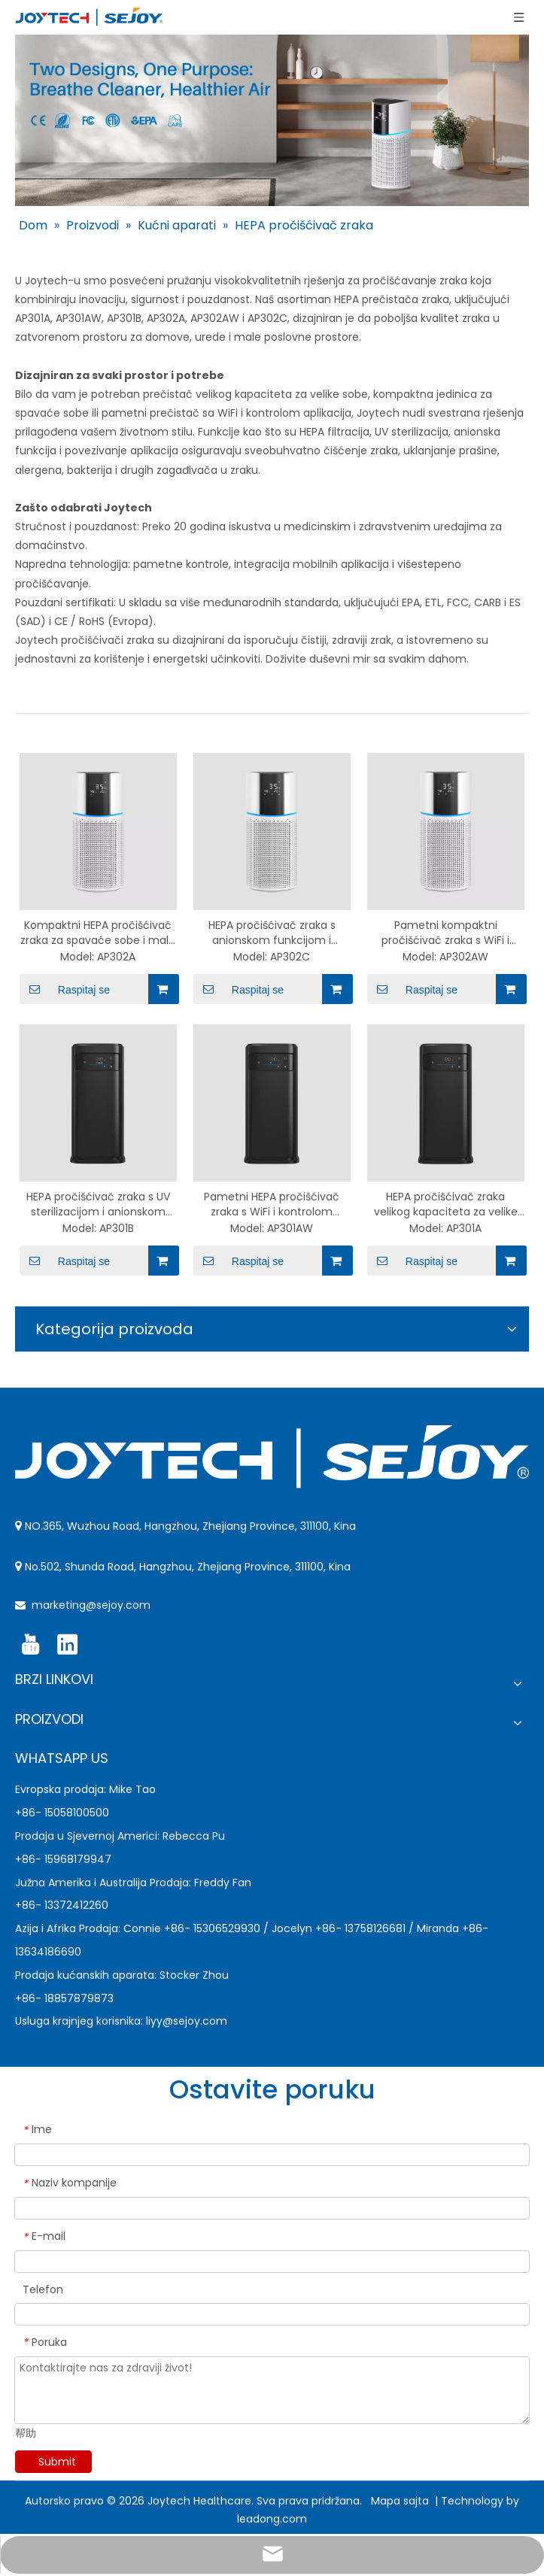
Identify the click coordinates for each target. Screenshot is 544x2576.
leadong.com (272, 2518)
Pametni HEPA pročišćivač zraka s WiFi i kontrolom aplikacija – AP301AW (271, 1204)
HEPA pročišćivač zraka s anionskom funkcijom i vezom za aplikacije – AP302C (271, 933)
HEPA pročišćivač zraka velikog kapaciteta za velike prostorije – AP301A (446, 1204)
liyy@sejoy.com (186, 2020)
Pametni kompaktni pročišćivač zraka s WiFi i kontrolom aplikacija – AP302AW (445, 933)
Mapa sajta (401, 2500)
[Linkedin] (67, 1645)
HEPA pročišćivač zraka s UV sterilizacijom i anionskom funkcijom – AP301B (98, 1204)
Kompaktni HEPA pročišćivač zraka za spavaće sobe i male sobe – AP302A (97, 933)
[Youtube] (30, 1645)
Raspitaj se (65, 989)
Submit (57, 2461)
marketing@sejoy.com (91, 1605)
